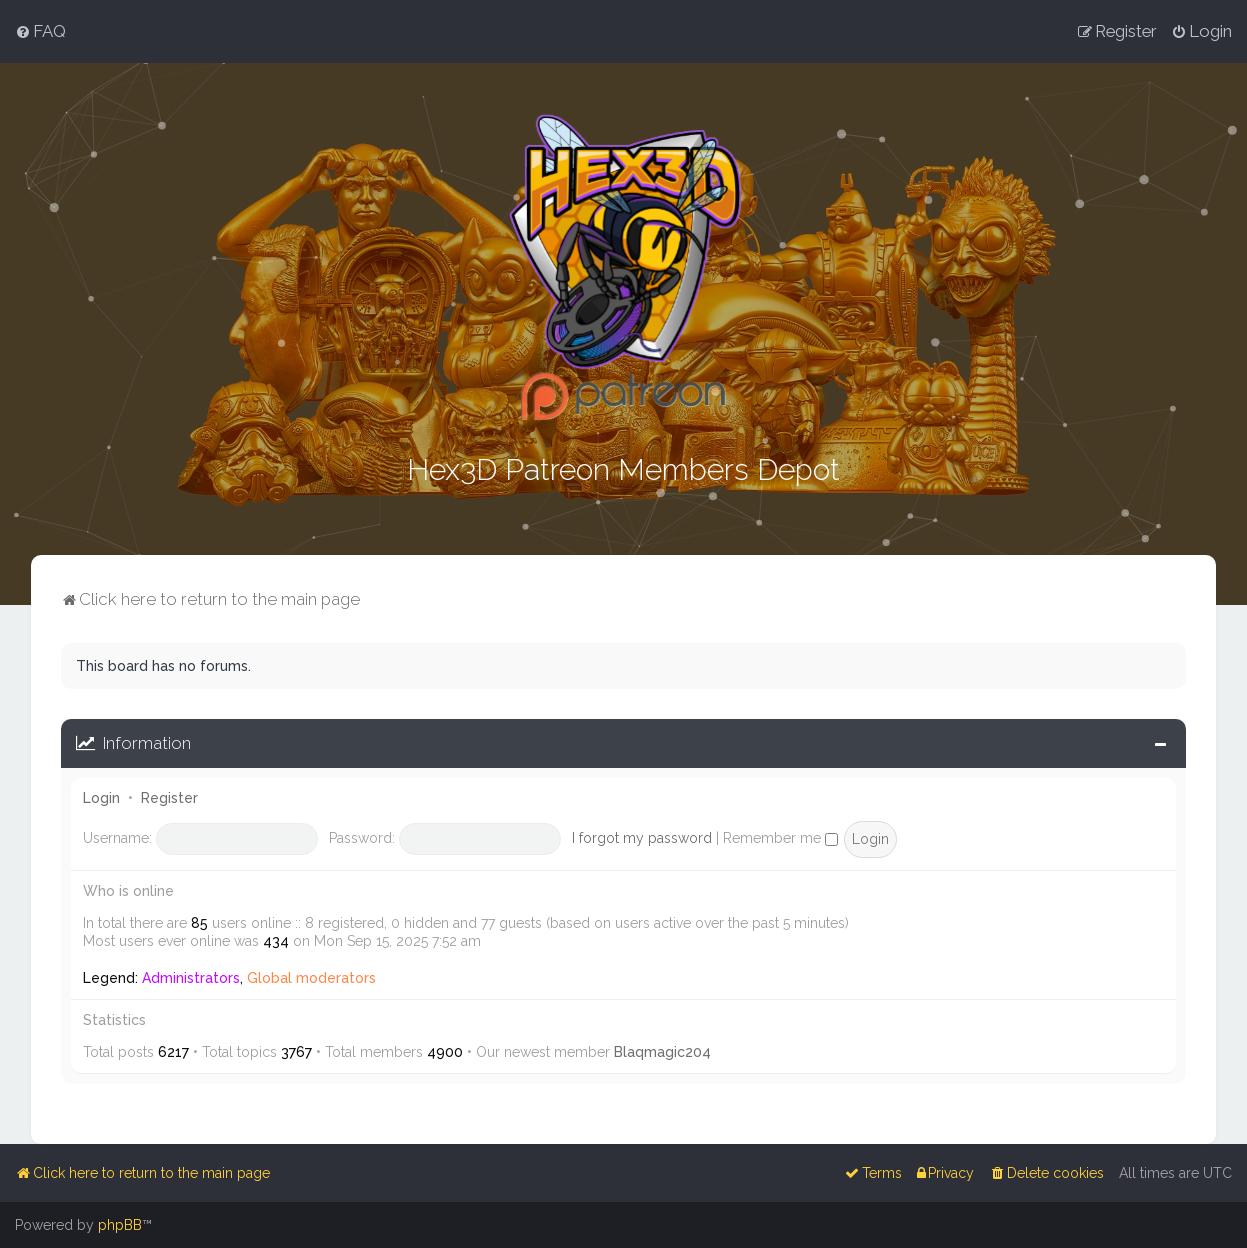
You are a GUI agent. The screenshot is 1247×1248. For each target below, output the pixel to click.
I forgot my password (642, 836)
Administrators (191, 976)
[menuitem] (40, 31)
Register (169, 796)
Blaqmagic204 (662, 1050)
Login (101, 796)
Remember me (780, 836)
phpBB (120, 1225)
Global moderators (311, 976)
